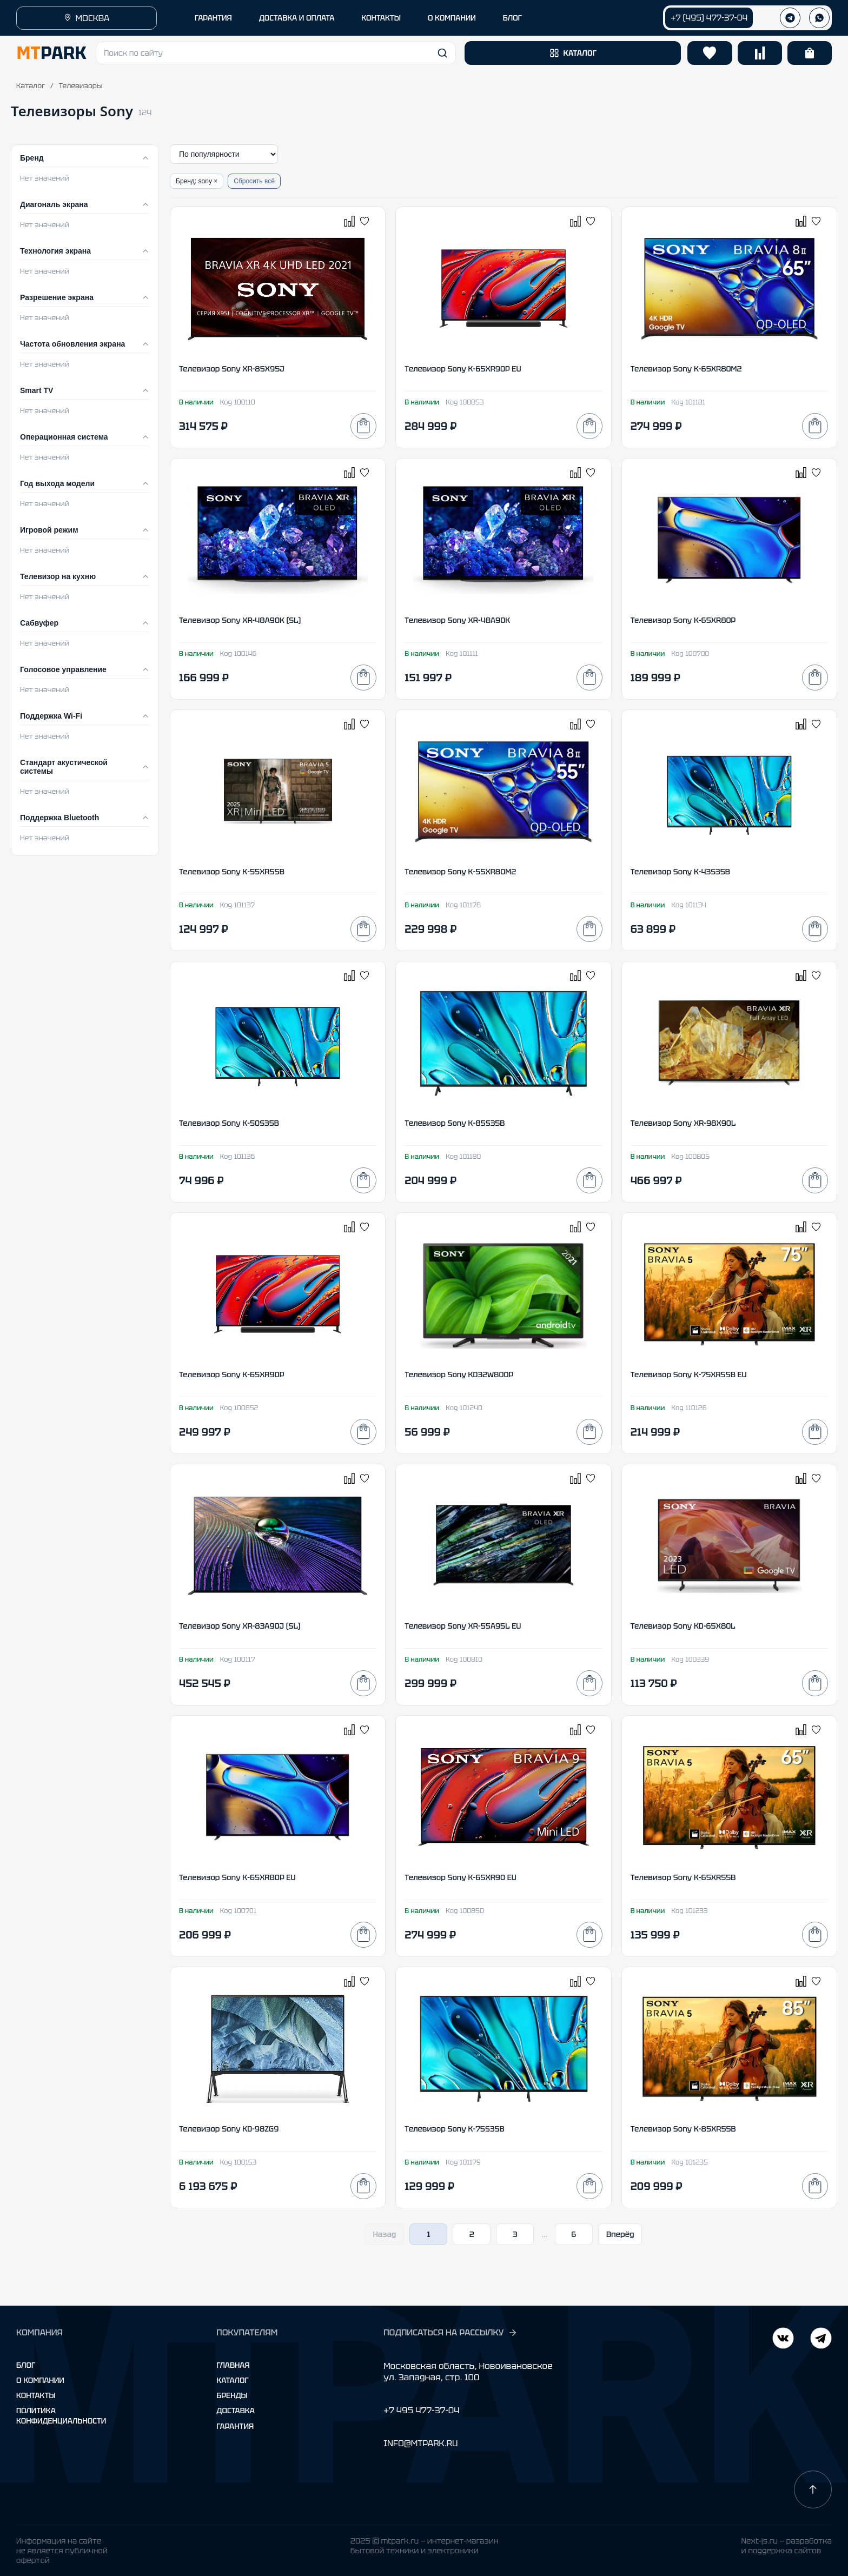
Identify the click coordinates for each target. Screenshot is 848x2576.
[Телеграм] (790, 18)
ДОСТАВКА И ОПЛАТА (297, 18)
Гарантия (235, 2426)
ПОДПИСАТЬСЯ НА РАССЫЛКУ (450, 2332)
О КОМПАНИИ (452, 18)
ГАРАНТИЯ (213, 18)
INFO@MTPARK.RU (420, 2443)
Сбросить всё (254, 181)
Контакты (36, 2395)
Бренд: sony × (196, 181)
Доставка (235, 2410)
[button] (276, 53)
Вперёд (620, 2234)
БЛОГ (512, 18)
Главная (232, 2365)
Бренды (231, 2395)
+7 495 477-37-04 (421, 2410)
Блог (25, 2365)
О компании (40, 2380)
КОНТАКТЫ (381, 18)
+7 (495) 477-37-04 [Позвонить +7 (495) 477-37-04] (709, 17)
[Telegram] (783, 2339)
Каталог (30, 85)
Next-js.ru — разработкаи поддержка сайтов (786, 2545)
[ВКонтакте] (821, 2339)
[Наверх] (813, 2489)
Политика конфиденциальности (61, 2415)
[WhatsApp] (819, 18)
